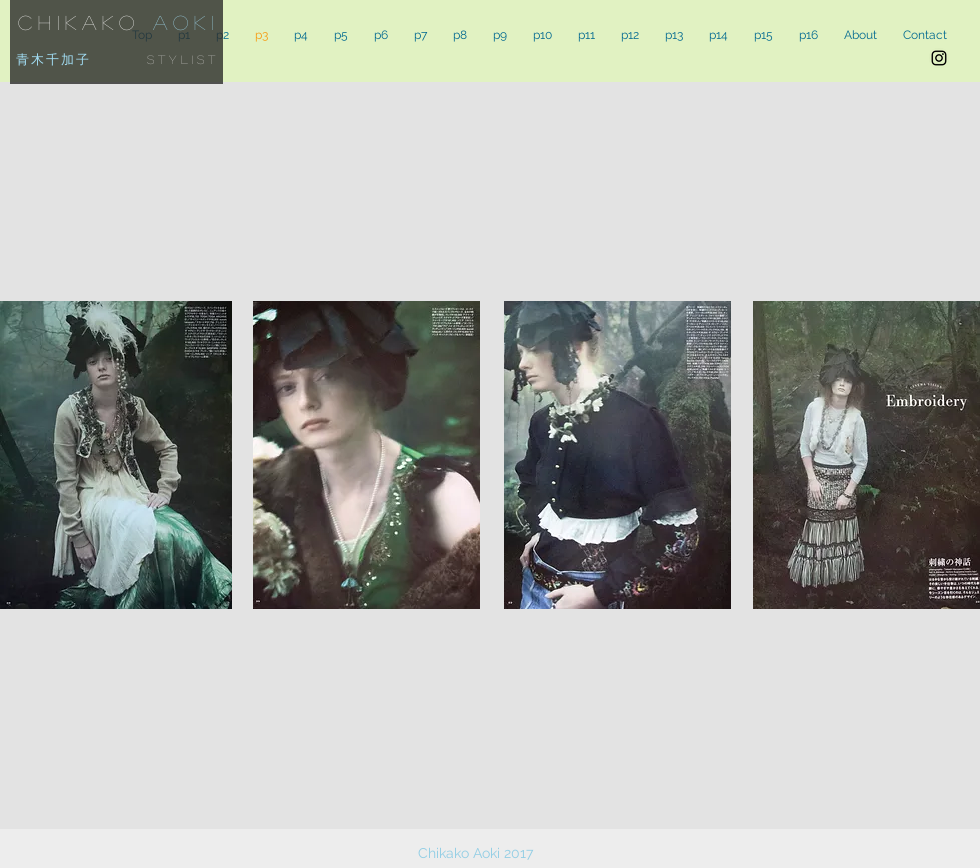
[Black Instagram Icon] (939, 58)
